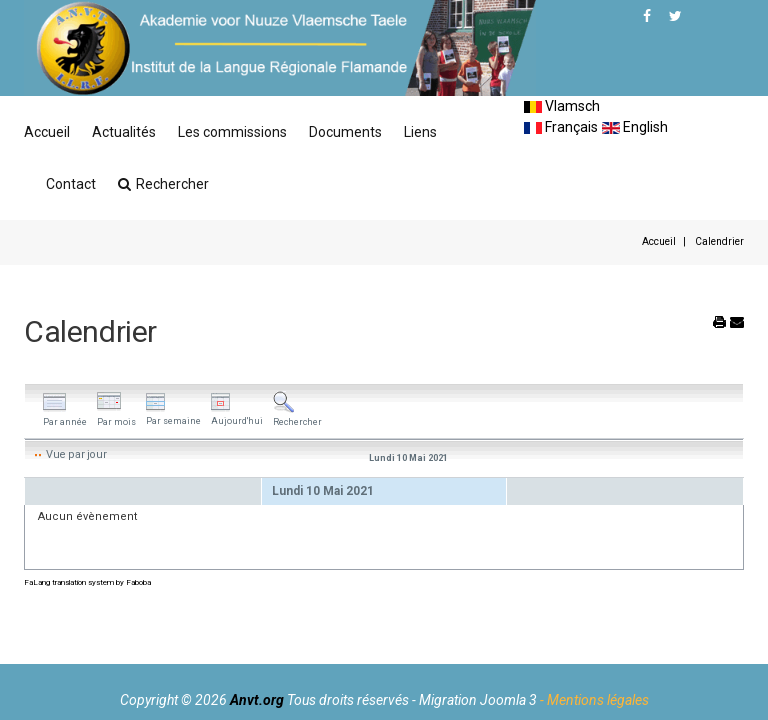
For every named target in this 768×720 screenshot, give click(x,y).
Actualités (124, 132)
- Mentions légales (594, 700)
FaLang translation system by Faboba (87, 582)
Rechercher (163, 184)
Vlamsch (562, 106)
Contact (71, 184)
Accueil (47, 132)
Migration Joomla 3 (478, 700)
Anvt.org (257, 700)
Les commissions (232, 132)
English (635, 127)
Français (561, 127)
